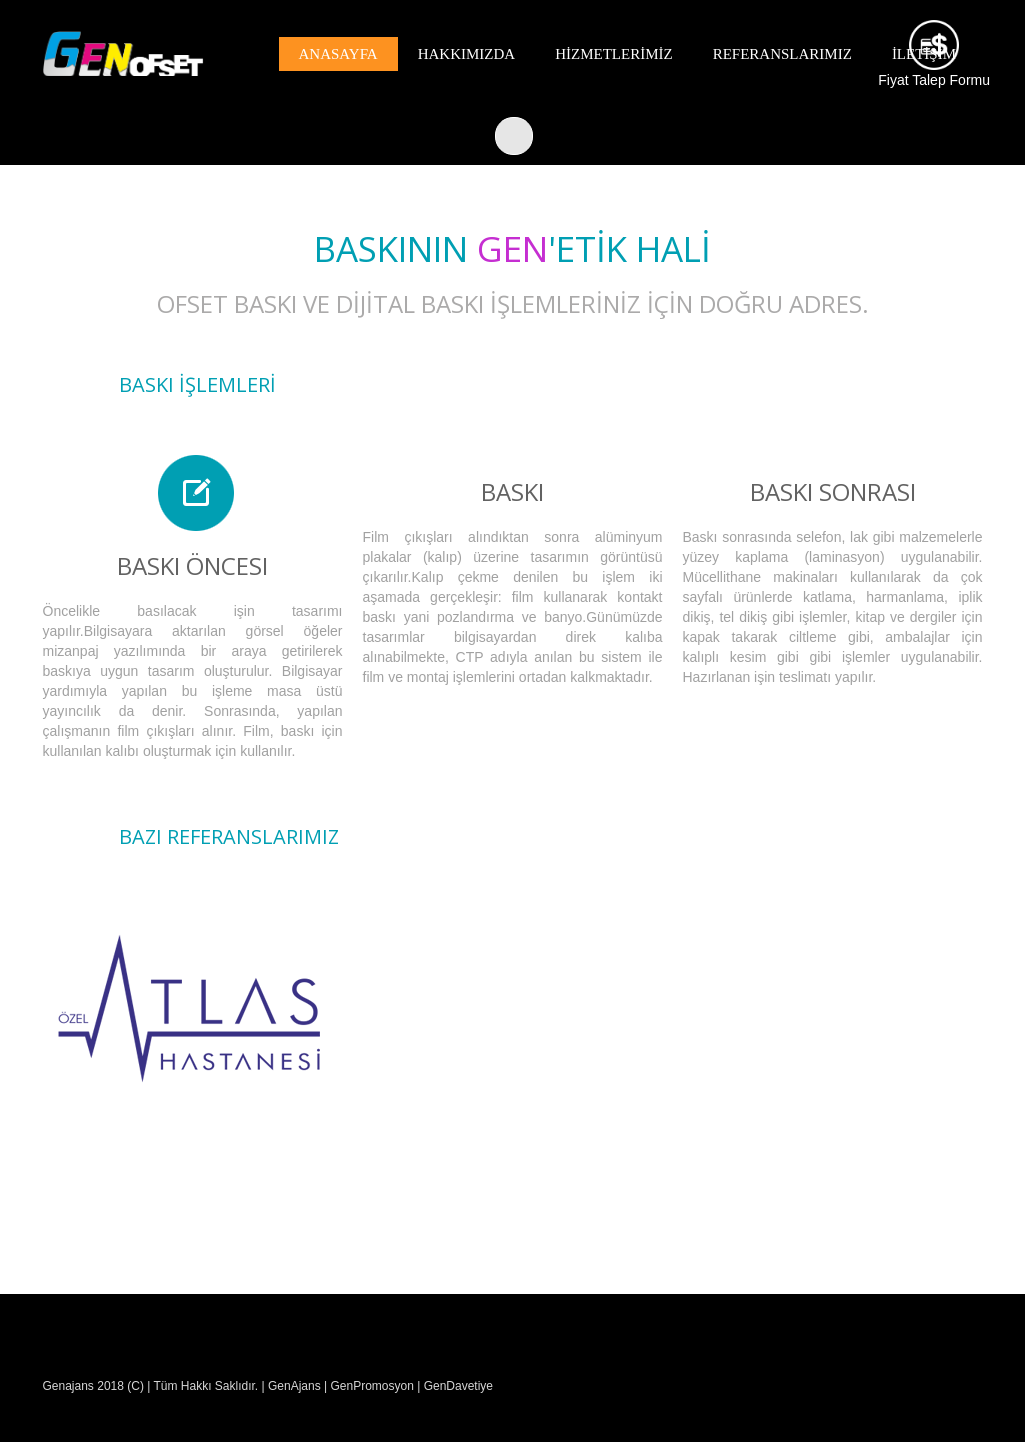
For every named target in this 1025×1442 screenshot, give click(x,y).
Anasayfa (338, 54)
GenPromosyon (371, 1386)
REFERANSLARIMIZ (782, 54)
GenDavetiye (458, 1386)
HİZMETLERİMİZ (613, 54)
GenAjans (293, 1386)
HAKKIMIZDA (467, 54)
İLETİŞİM (924, 54)
